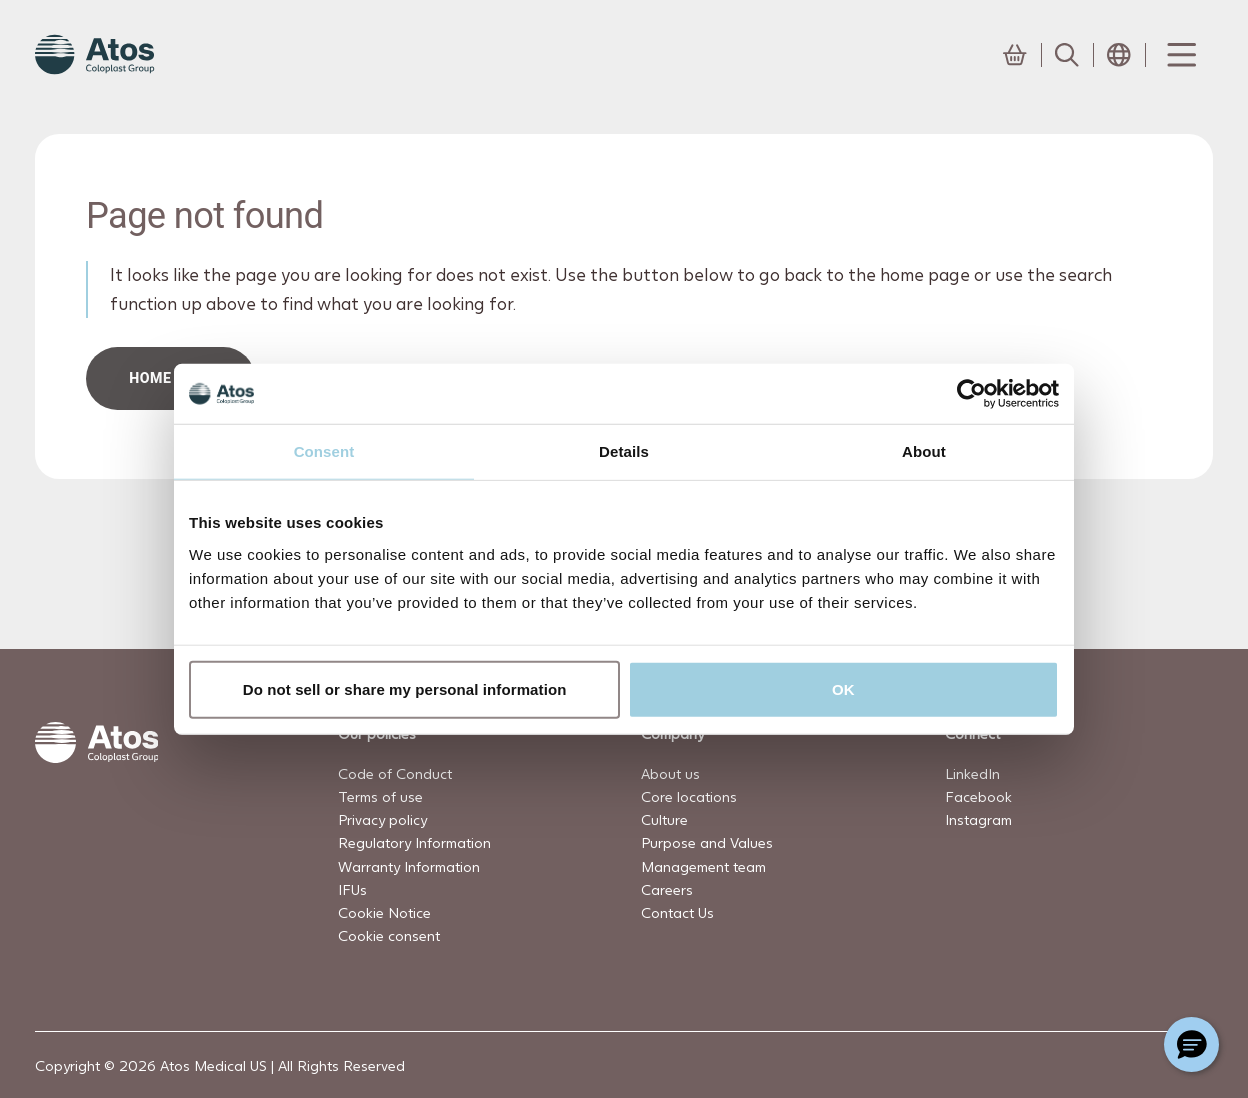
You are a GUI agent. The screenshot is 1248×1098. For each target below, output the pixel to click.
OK (843, 688)
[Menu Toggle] (1180, 55)
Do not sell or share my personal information (405, 688)
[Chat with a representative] (1191, 1044)
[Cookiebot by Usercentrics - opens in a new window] (971, 394)
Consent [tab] (324, 451)
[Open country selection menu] (1119, 55)
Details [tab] (624, 451)
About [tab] (924, 451)
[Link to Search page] (1067, 55)
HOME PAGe (171, 378)
